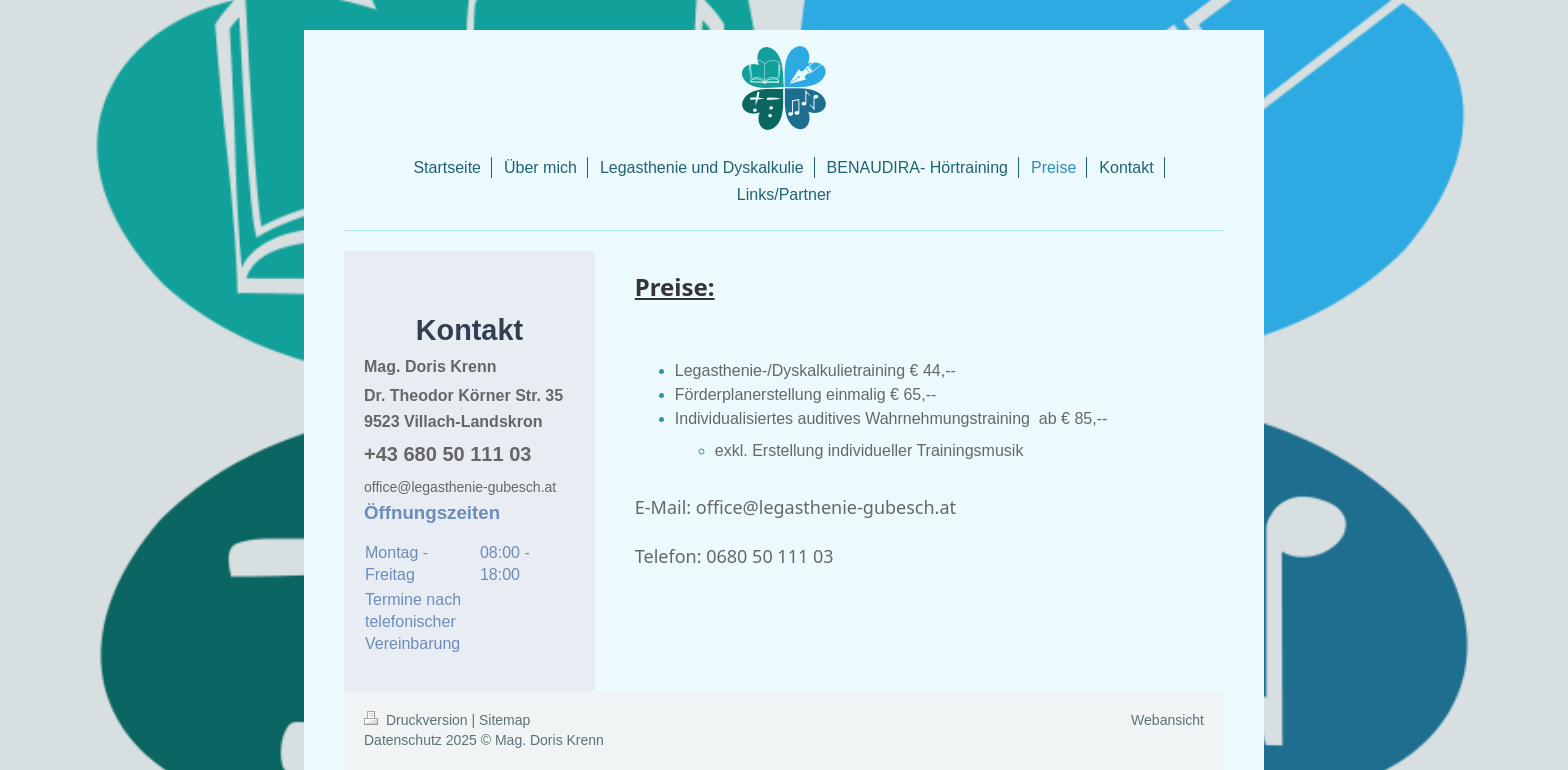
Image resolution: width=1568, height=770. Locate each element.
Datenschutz (403, 740)
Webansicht (1167, 720)
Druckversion (417, 720)
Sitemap (504, 720)
